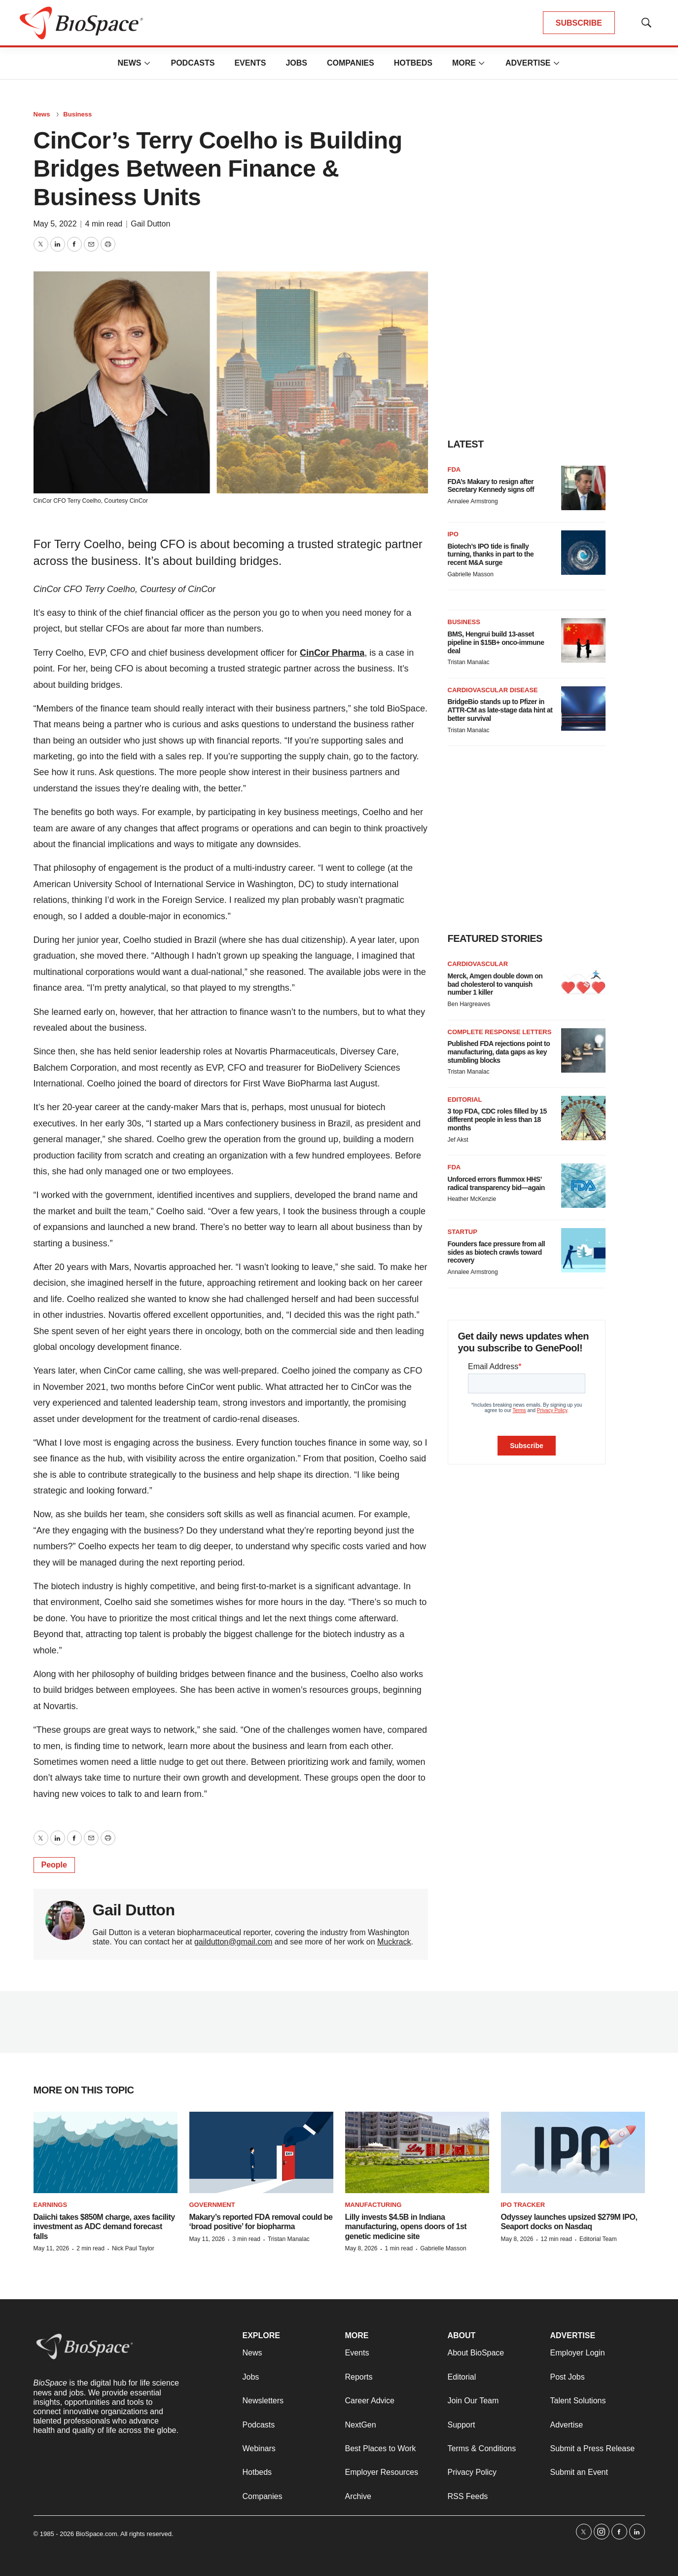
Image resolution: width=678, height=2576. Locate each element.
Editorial (465, 1099)
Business (77, 114)
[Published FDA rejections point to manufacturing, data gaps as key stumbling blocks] (583, 1050)
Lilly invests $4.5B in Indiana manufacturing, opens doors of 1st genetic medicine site (406, 2226)
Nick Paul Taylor (133, 2248)
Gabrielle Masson (471, 574)
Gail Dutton (150, 224)
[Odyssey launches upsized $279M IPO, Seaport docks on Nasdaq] (573, 2152)
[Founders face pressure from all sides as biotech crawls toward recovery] (583, 1250)
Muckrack (394, 1942)
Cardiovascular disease (493, 690)
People (54, 1865)
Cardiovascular (478, 964)
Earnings (51, 2204)
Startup (462, 1231)
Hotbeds (413, 63)
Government (212, 2204)
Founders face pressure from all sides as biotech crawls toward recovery (496, 1252)
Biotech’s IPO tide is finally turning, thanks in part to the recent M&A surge (491, 554)
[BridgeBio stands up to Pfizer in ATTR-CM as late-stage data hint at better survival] (583, 708)
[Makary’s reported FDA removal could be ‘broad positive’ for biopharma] (261, 2152)
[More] (147, 63)
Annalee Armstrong (473, 501)
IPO (453, 534)
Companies (350, 63)
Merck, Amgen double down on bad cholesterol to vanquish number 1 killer (495, 984)
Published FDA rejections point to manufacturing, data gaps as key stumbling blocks (499, 1052)
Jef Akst (458, 1139)
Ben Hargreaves (469, 1004)
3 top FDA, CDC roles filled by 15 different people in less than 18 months (497, 1119)
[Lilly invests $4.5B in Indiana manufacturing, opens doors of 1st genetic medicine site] (417, 2152)
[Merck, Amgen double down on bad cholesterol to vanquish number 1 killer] (583, 982)
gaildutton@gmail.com (233, 1942)
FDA (454, 469)
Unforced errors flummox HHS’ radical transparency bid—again (496, 1183)
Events (250, 63)
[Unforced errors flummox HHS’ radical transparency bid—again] (583, 1185)
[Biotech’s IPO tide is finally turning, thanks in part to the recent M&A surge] (583, 552)
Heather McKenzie (472, 1198)
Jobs (296, 63)
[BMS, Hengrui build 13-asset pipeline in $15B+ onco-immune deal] (583, 640)
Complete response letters (500, 1032)
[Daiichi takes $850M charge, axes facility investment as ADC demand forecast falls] (106, 2152)
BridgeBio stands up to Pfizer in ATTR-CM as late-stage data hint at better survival (500, 710)
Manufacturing (373, 2204)
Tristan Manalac (469, 662)
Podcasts (192, 63)
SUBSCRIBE (579, 23)
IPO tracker (523, 2204)
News (129, 63)
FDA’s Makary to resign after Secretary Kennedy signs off (491, 486)
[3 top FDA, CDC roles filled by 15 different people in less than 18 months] (583, 1118)
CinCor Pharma (332, 653)
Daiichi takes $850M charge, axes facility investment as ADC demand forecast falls (104, 2226)
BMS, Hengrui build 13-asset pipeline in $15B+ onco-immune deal (496, 642)
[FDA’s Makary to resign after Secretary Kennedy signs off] (583, 488)
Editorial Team (598, 2239)
